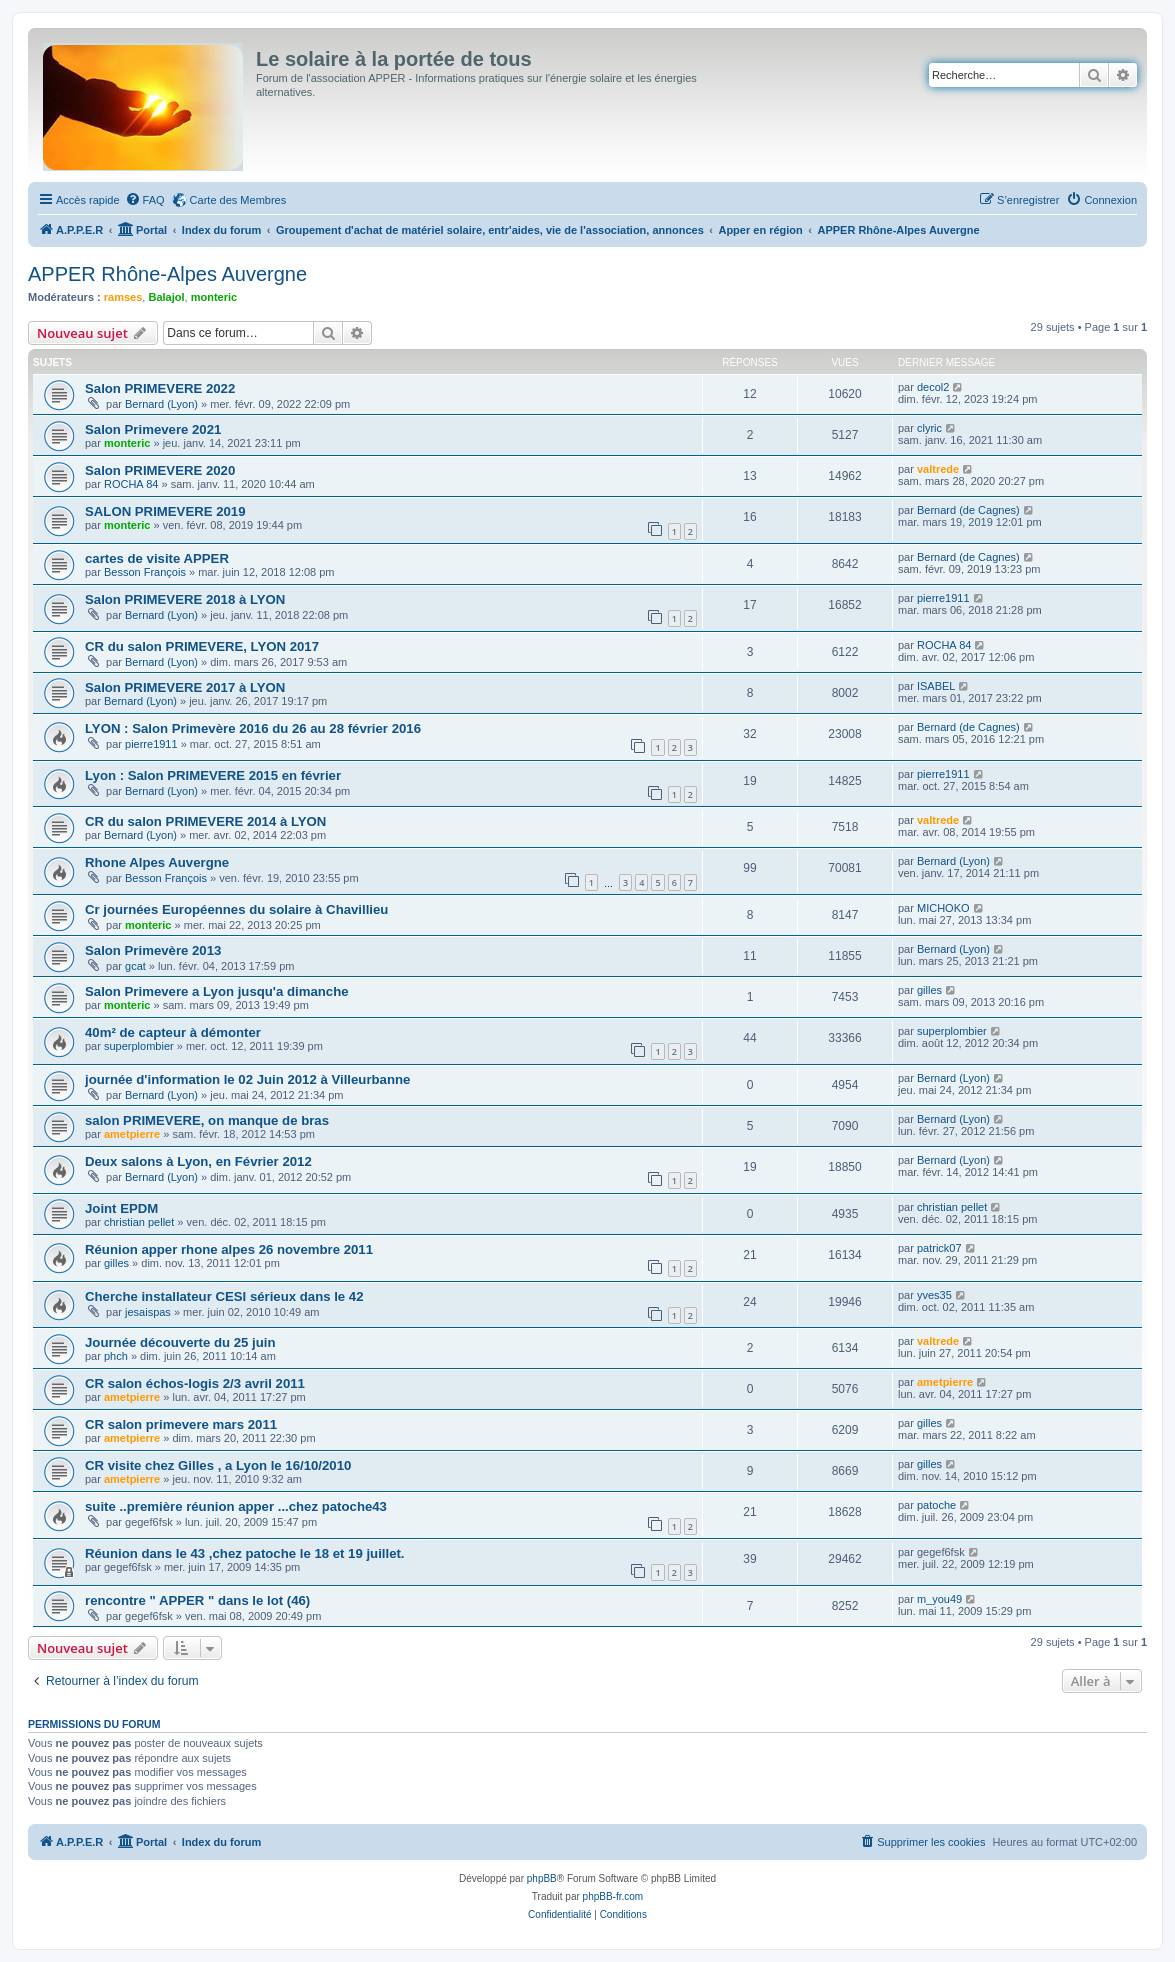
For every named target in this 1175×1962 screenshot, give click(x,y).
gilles (929, 990)
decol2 (933, 387)
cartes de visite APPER (157, 558)
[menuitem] (145, 200)
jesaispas (148, 1312)
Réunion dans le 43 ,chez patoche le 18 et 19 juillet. (245, 1553)
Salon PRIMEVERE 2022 (160, 388)
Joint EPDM (121, 1208)
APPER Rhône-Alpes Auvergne (167, 274)
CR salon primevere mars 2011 (181, 1424)
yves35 (934, 1295)
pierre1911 (943, 598)
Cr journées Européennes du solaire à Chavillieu (236, 909)
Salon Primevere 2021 (153, 429)
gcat (135, 966)
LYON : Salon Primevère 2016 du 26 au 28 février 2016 (253, 728)
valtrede (938, 469)
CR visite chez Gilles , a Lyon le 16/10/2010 (218, 1465)
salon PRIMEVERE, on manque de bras (207, 1120)
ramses (123, 297)
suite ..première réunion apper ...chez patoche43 (236, 1506)
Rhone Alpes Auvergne (157, 862)
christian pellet (139, 1222)
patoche (936, 1505)
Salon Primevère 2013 (153, 950)
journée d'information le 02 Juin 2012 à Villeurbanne (247, 1079)
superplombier (139, 1046)
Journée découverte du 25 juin (180, 1342)
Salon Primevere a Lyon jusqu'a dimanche (217, 991)
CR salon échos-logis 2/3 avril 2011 (195, 1383)
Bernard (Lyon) (161, 404)
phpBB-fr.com (613, 1896)
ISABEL (936, 686)
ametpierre (132, 1134)
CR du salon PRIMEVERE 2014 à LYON (205, 821)
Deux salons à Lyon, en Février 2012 (198, 1161)
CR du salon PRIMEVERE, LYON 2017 (202, 646)
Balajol (166, 297)
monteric (214, 297)
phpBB (542, 1878)
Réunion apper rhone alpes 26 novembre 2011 (229, 1249)
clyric (929, 428)
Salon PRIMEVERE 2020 (160, 470)
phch (116, 1356)
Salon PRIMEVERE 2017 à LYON (185, 687)
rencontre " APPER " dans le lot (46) (197, 1600)
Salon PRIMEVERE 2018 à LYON (185, 599)
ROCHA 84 (131, 484)
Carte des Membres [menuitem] (238, 200)
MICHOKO (943, 908)
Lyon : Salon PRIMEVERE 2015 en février (213, 775)
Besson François (145, 572)
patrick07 (939, 1248)
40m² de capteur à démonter (173, 1032)
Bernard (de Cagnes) (968, 510)
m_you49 (939, 1599)
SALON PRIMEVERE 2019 (165, 511)
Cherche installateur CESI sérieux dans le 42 (224, 1296)
